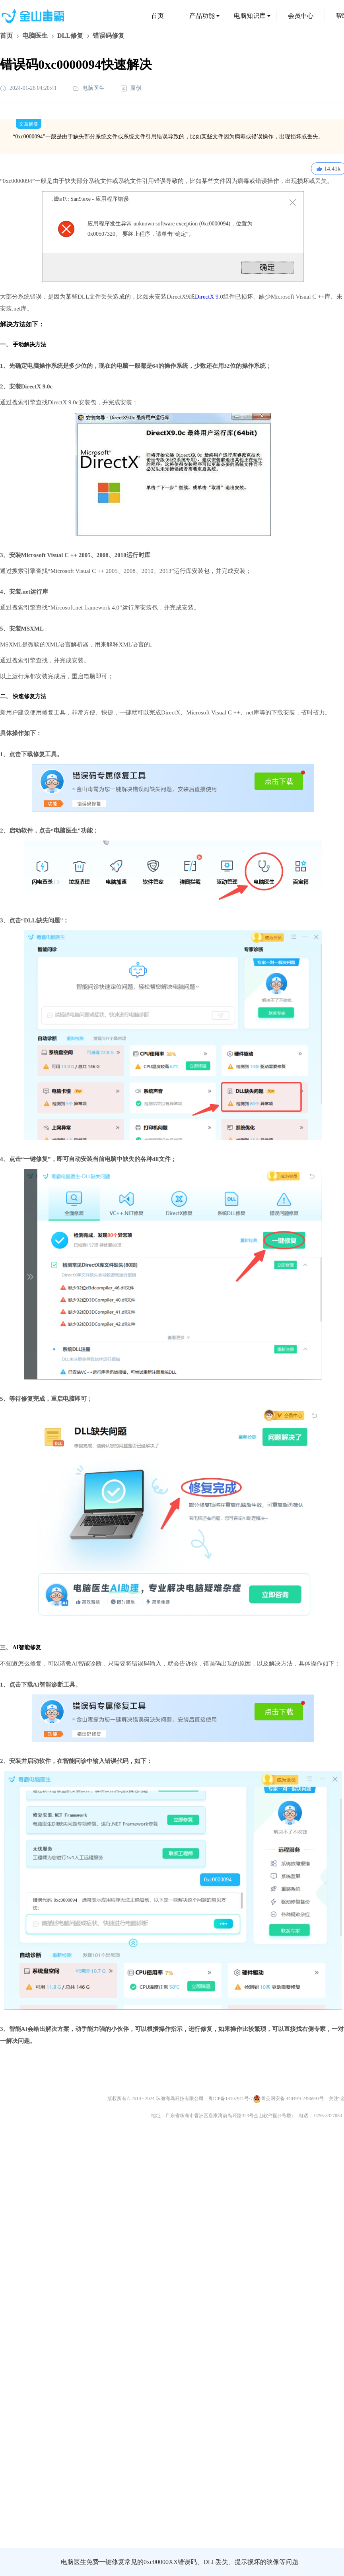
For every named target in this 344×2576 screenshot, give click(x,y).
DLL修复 (70, 35)
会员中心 (300, 15)
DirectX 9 (207, 296)
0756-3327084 (328, 2115)
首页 (157, 15)
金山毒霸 (27, 2562)
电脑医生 (35, 35)
